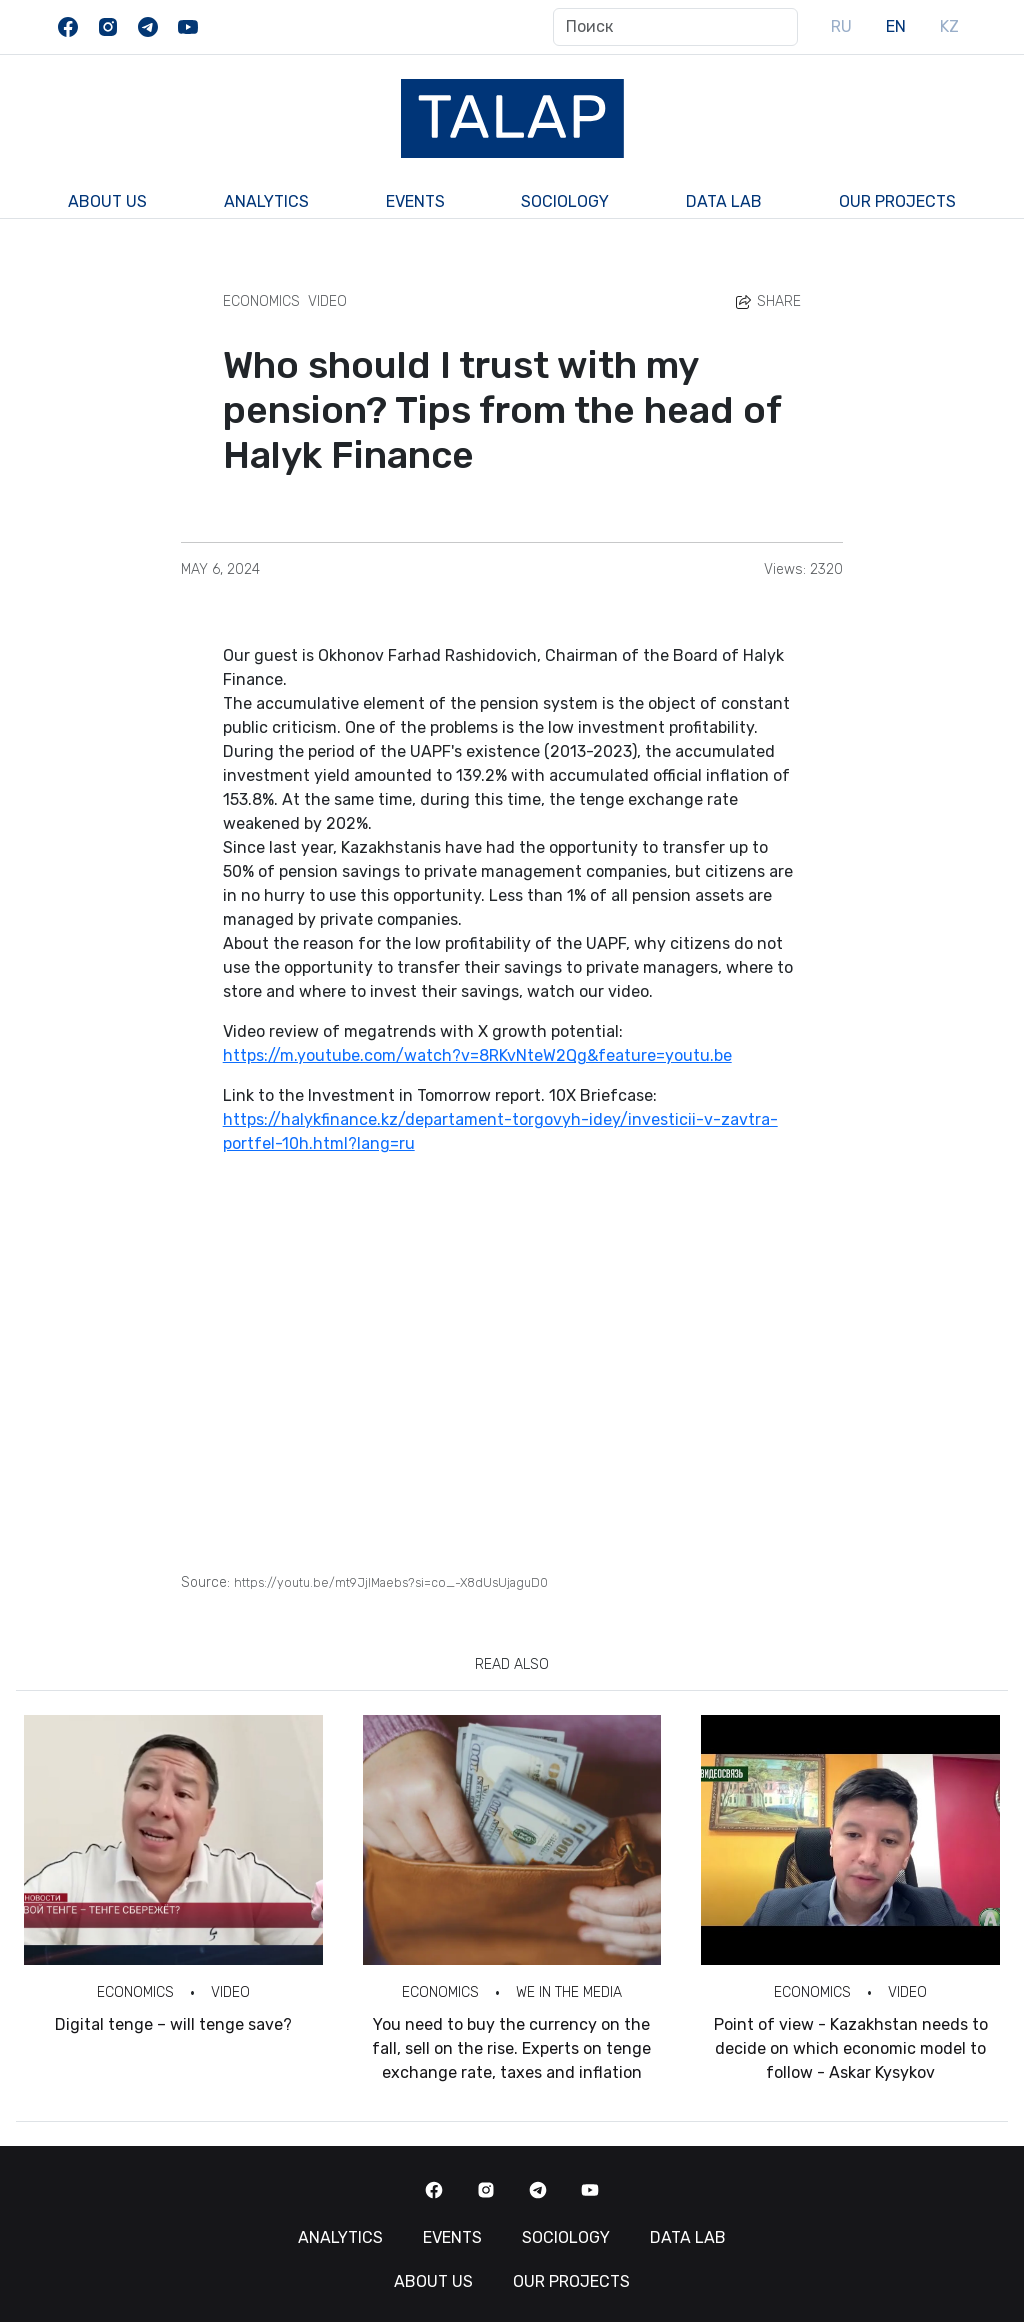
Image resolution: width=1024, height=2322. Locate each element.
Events (415, 201)
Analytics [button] (266, 201)
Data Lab (724, 201)
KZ (949, 26)
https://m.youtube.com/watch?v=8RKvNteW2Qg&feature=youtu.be (477, 1055)
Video (327, 301)
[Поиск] (675, 27)
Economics (261, 301)
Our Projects (897, 201)
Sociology (565, 201)
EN (896, 26)
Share (767, 302)
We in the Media (569, 1992)
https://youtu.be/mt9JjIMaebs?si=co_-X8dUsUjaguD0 (391, 1583)
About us (107, 201)
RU (841, 26)
